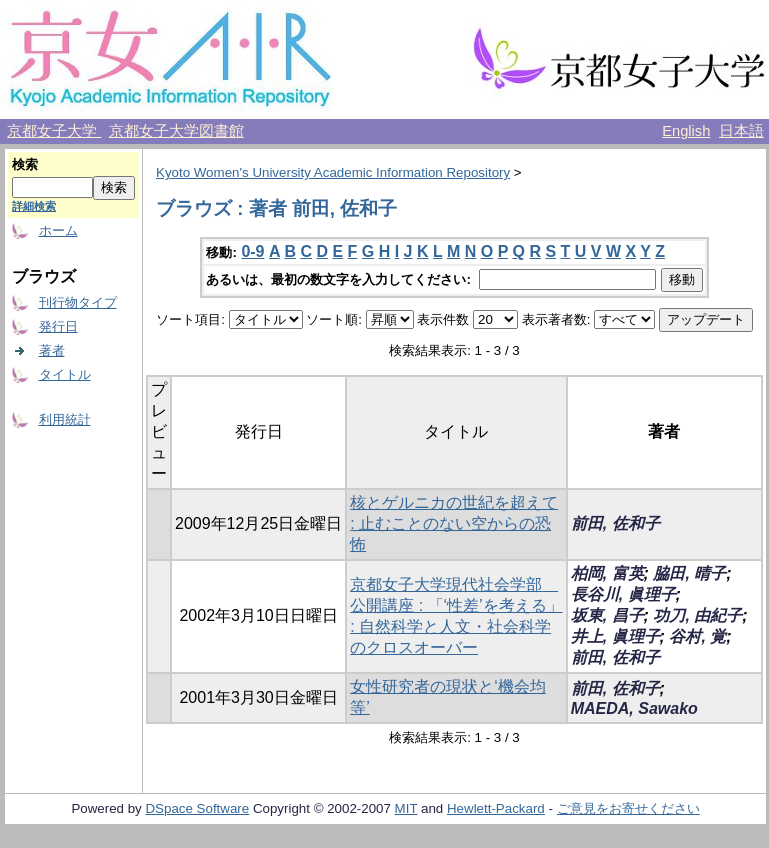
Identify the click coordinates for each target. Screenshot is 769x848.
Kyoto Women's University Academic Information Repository (333, 172)
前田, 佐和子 (615, 523)
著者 (52, 350)
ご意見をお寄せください (628, 808)
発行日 (58, 326)
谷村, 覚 (697, 636)
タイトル (65, 374)
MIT (406, 808)
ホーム (58, 230)
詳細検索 (34, 206)
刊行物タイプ (78, 302)
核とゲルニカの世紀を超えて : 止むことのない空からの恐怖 (454, 523)
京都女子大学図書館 (176, 131)
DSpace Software (197, 808)
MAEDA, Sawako (634, 708)
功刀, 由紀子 (697, 615)
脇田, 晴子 (689, 573)
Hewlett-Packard (496, 808)
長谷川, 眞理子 (623, 594)
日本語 (741, 131)
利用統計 (65, 419)
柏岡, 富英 (607, 573)
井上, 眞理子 (615, 636)
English (686, 131)
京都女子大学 (54, 131)
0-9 (252, 251)
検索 (25, 164)
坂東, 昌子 (607, 615)
